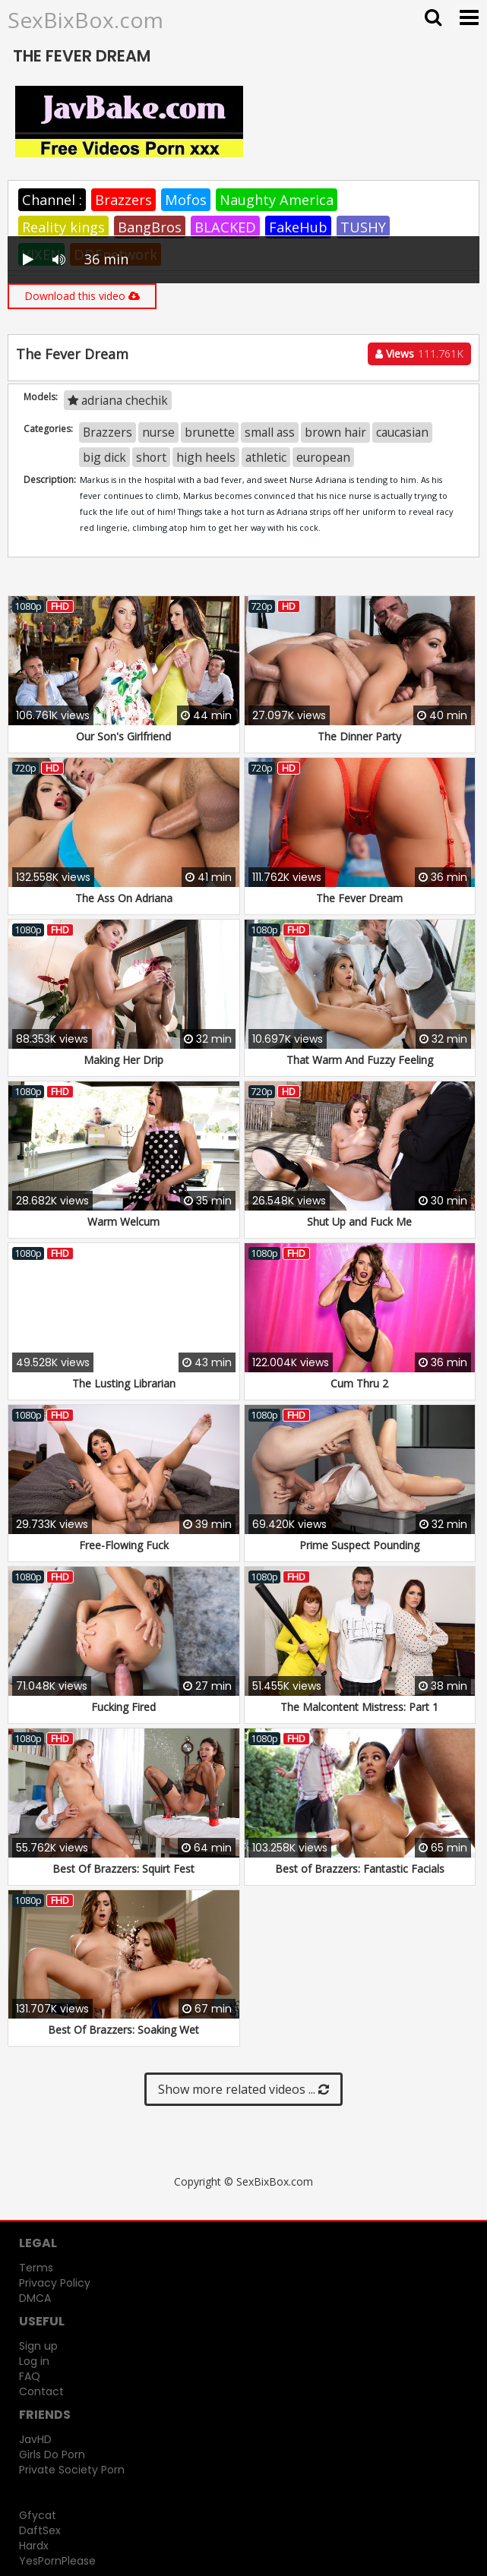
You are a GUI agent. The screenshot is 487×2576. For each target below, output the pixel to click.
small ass (270, 432)
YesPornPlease (57, 2560)
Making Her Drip (123, 1060)
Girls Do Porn (52, 2454)
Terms (36, 2267)
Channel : (52, 200)
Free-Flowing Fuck (124, 1545)
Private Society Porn (72, 2469)
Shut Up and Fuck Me (359, 1221)
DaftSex (40, 2530)
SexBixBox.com (85, 19)
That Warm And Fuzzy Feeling (359, 1060)
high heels (206, 457)
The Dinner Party (359, 736)
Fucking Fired (123, 1707)
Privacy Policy (54, 2282)
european (323, 457)
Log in (34, 2361)
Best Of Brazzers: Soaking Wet (123, 2029)
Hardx (34, 2545)
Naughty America (277, 200)
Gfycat (37, 2515)
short (151, 457)
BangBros (150, 227)
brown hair (335, 432)
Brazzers (123, 200)
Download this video (82, 296)
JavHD (35, 2439)
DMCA (35, 2298)
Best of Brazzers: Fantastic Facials (359, 1868)
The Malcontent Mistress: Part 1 (359, 1707)
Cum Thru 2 (359, 1383)
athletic (265, 457)
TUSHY (363, 227)
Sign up (38, 2345)
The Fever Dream (359, 898)
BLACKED (225, 227)
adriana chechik (118, 400)
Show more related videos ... (243, 2089)
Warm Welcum (123, 1221)
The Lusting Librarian (124, 1383)
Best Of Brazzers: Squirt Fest (123, 1868)
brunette (210, 432)
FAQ (29, 2376)
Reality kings (63, 227)
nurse (158, 432)
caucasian (402, 432)
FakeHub (298, 227)
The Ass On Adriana (123, 898)
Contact (41, 2391)
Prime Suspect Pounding (359, 1545)
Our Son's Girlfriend (123, 736)
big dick (104, 457)
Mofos (186, 200)
